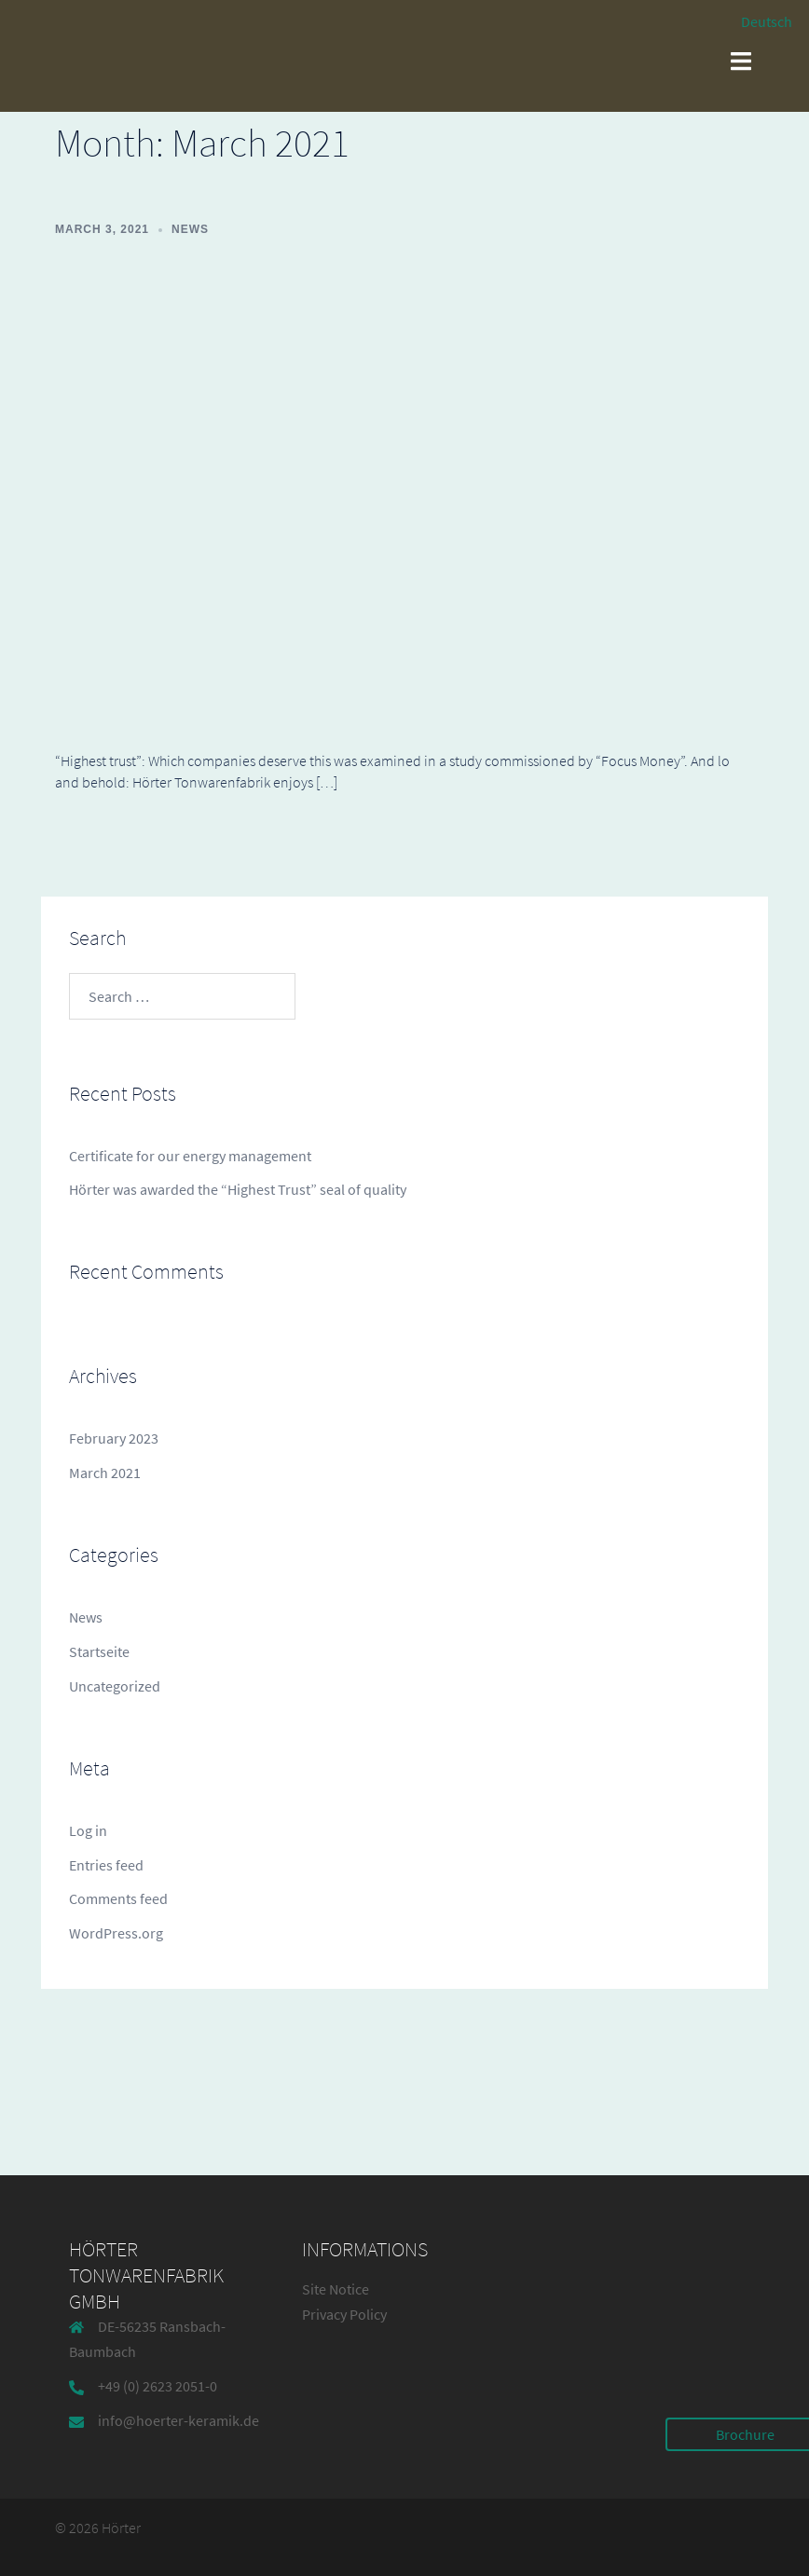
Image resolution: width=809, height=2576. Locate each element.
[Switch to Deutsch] (758, 20)
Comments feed (118, 1898)
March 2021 (105, 1472)
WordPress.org (116, 1933)
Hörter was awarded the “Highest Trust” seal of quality (237, 1189)
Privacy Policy (344, 2314)
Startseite (99, 1651)
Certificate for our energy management (190, 1155)
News (190, 229)
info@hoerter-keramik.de (178, 2420)
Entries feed (106, 1865)
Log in (88, 1830)
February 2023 (113, 1438)
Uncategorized (114, 1686)
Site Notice (335, 2289)
